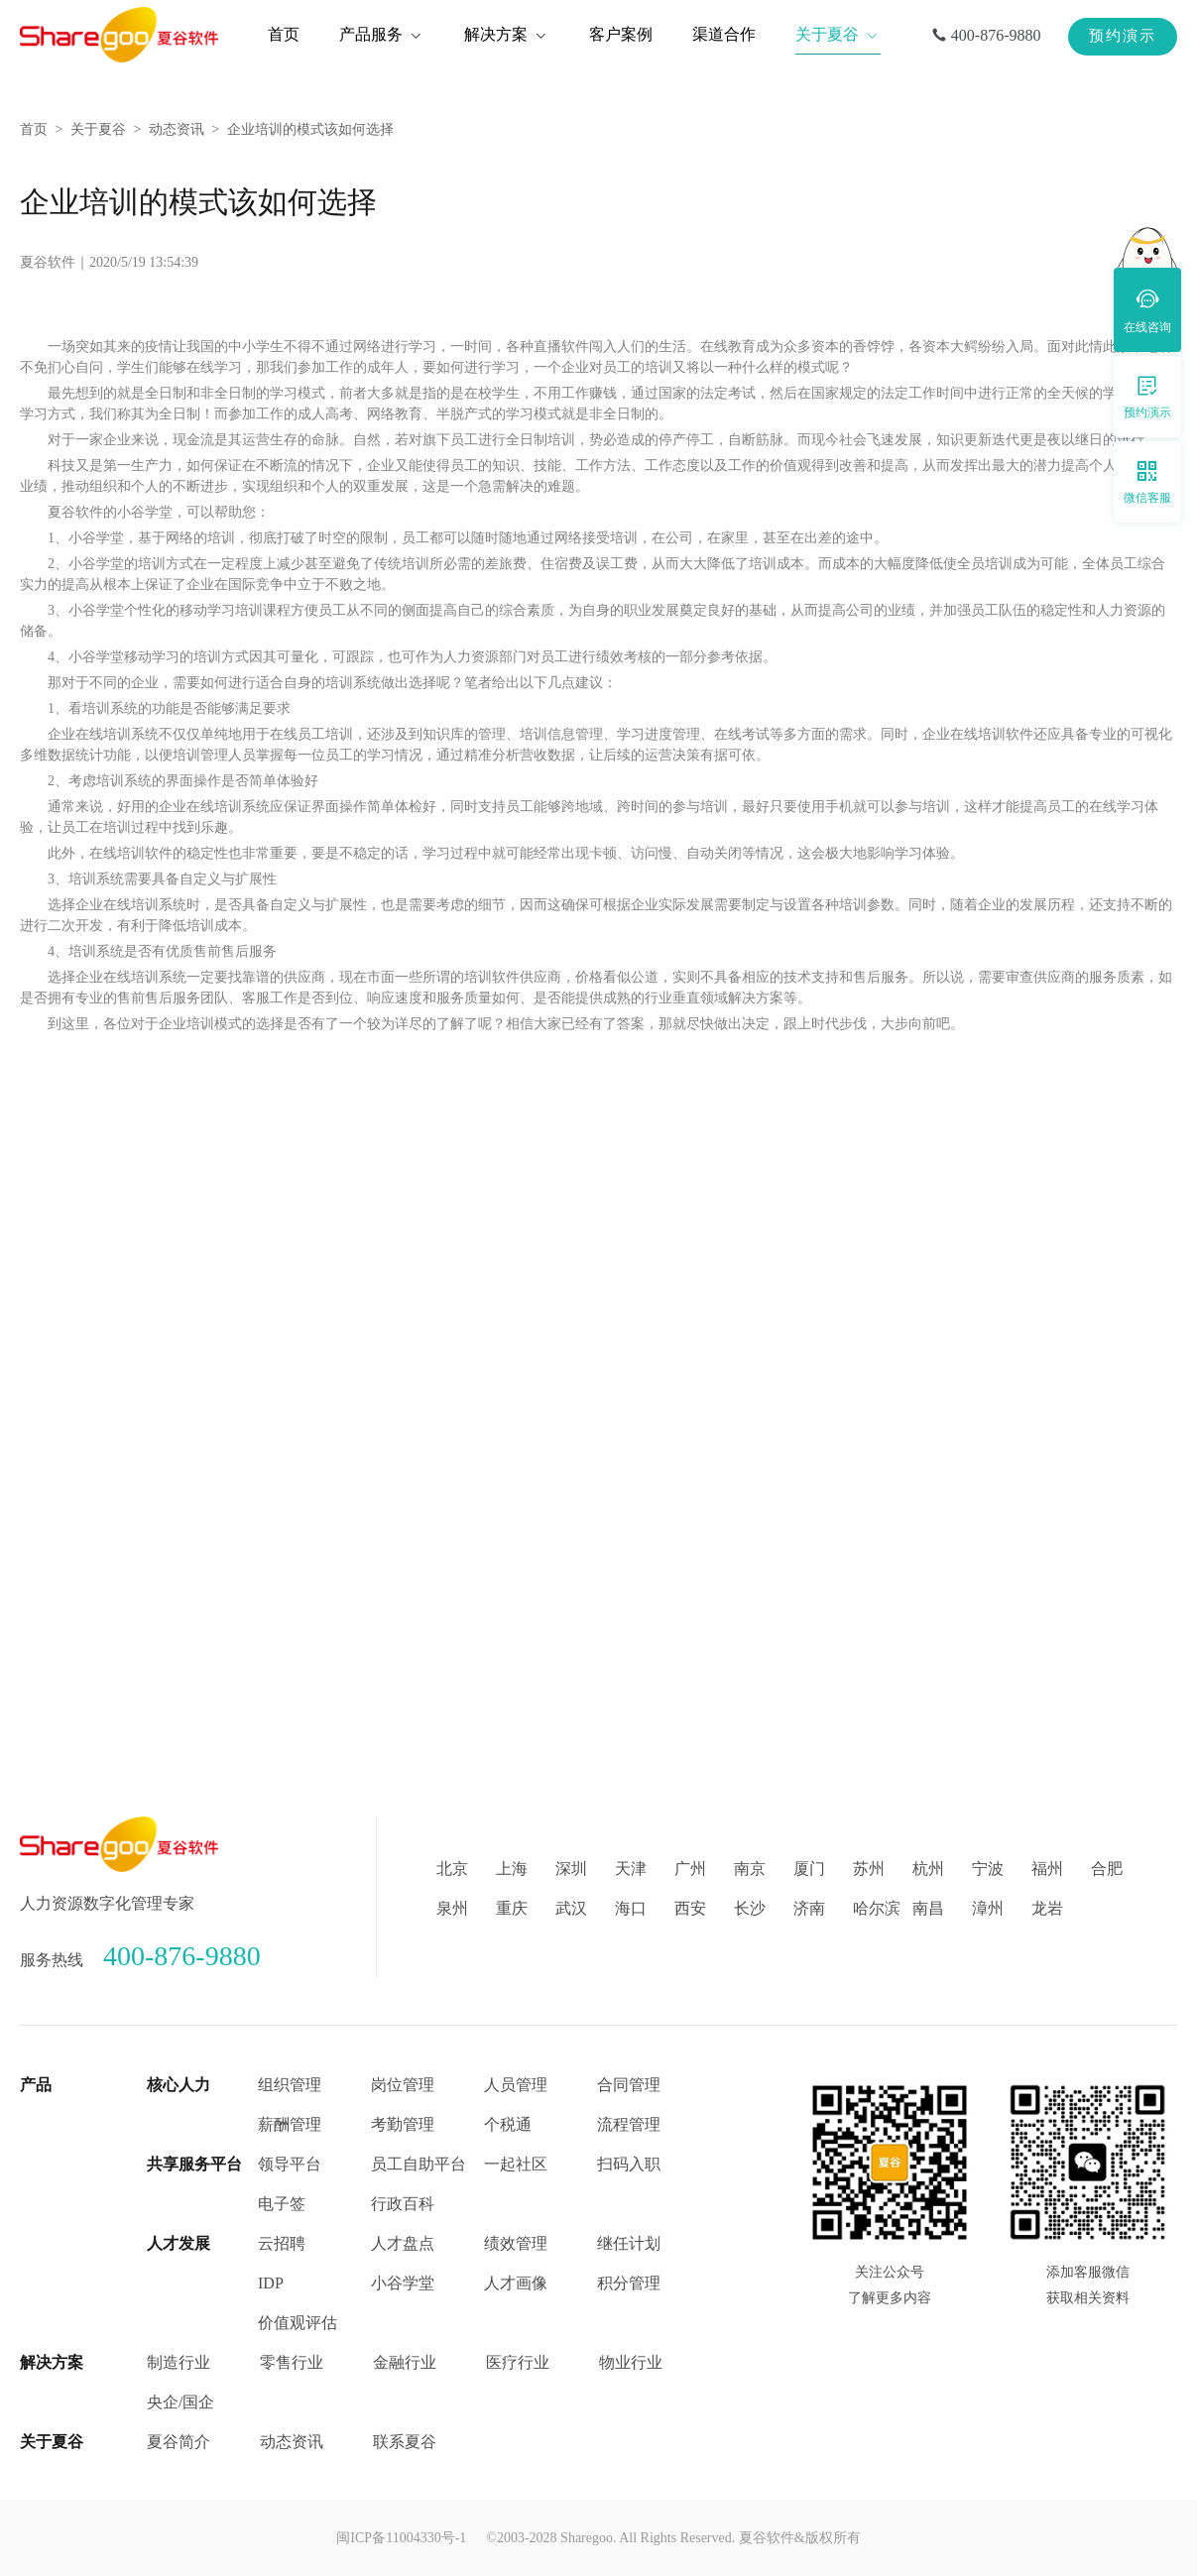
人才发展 (178, 2243)
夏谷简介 (178, 2441)
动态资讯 (176, 129)
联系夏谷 (404, 2441)
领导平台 (289, 2164)
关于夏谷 (98, 129)
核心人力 (178, 2084)
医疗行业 (517, 2362)
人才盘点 (402, 2243)
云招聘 (281, 2243)
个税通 (508, 2124)
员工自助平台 (418, 2164)
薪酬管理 (289, 2124)
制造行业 (178, 2362)
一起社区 (515, 2164)
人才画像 (515, 2283)
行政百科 (402, 2203)
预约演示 (1122, 36)
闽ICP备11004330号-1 (401, 2537)
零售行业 (291, 2362)
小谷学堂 (402, 2283)
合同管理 (628, 2084)
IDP (271, 2283)
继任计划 (628, 2243)
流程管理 (628, 2124)
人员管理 (515, 2084)
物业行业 (630, 2362)
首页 (34, 129)
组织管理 (289, 2084)
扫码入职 (628, 2164)
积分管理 (628, 2283)
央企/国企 (180, 2402)
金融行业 (404, 2362)
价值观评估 (297, 2322)
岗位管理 (402, 2084)
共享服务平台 (194, 2164)
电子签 (281, 2203)
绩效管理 (515, 2243)
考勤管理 (402, 2124)
